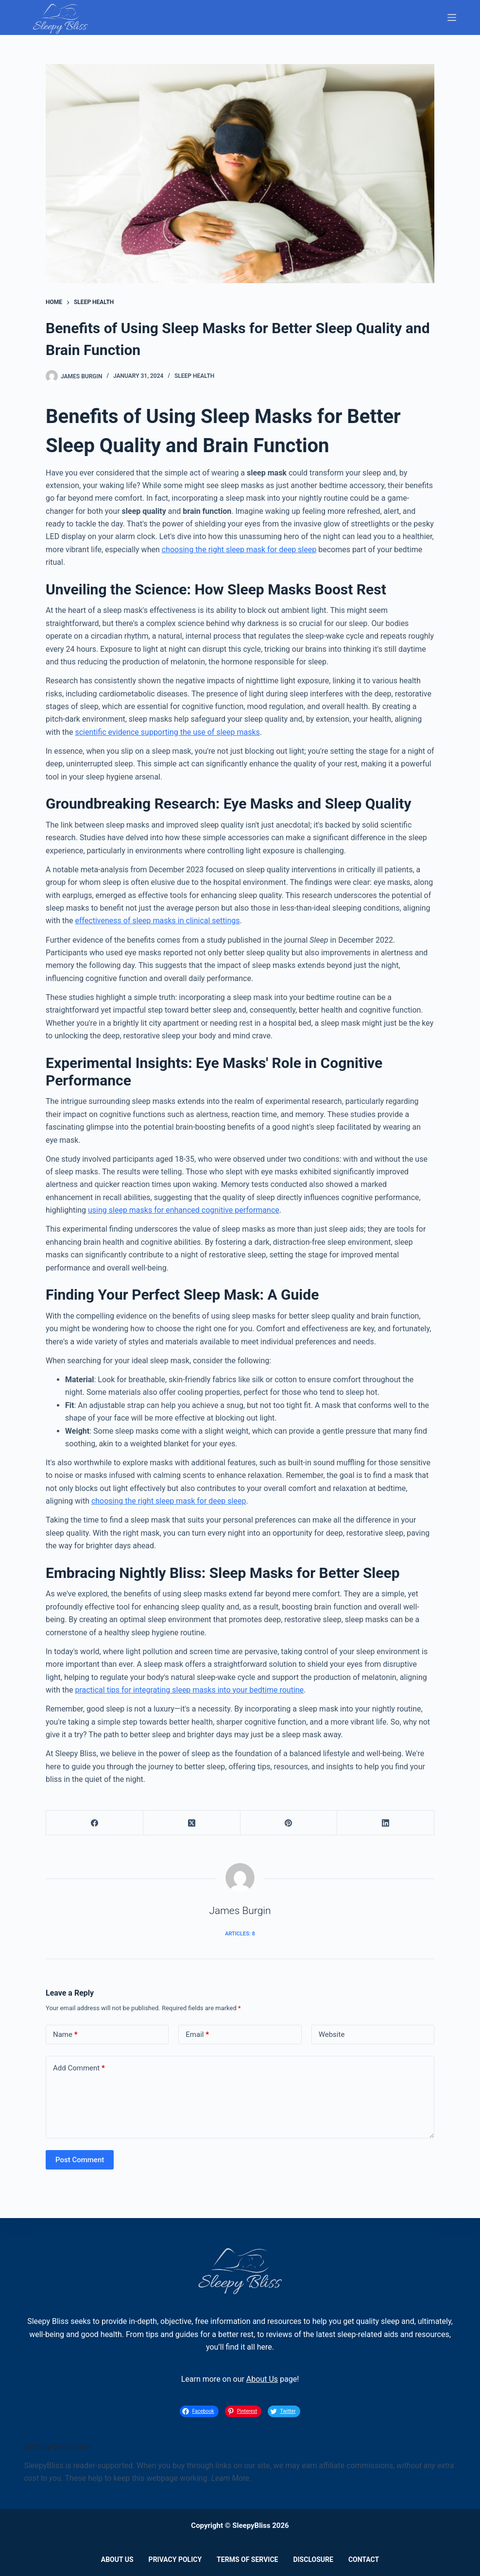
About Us (262, 2379)
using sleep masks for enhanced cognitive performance (183, 1210)
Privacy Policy (175, 2559)
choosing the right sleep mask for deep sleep (239, 549)
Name (65, 2035)
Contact (363, 2559)
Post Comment (79, 2159)
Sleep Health (194, 376)
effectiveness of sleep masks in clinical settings (157, 920)
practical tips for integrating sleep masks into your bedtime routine (189, 1690)
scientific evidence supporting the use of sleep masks (167, 732)
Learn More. (231, 2478)
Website (332, 2034)
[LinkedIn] (385, 1823)
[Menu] (451, 17)
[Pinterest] (289, 1823)
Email (197, 2035)
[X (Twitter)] (191, 1823)
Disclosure (313, 2559)
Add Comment (79, 2068)
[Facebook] (94, 1823)
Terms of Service (247, 2559)
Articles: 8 (240, 1934)
